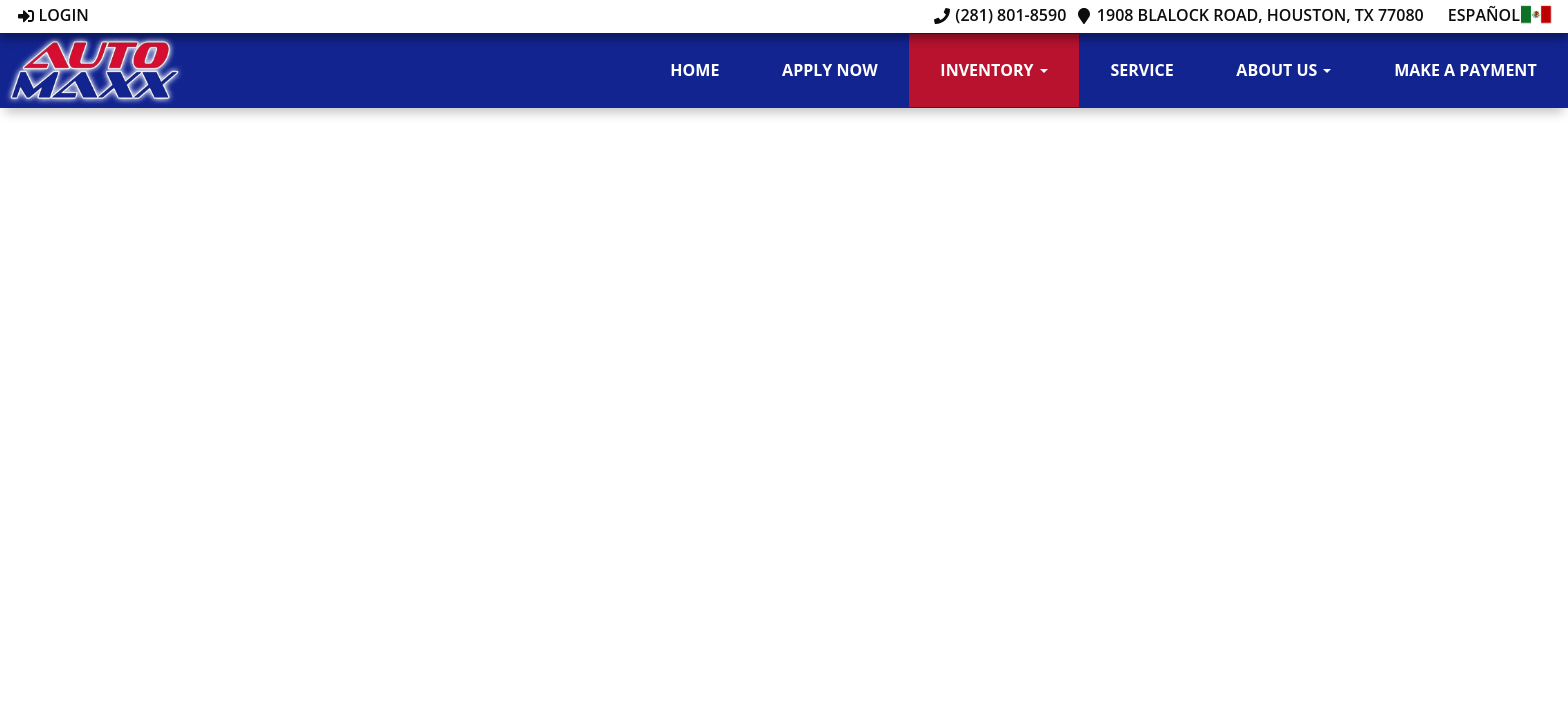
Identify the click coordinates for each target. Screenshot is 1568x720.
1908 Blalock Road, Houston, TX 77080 (1250, 15)
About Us (1283, 70)
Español (1500, 15)
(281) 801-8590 (1000, 15)
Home (694, 70)
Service (1141, 70)
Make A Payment (1465, 70)
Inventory (993, 70)
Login (53, 15)
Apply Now (830, 70)
